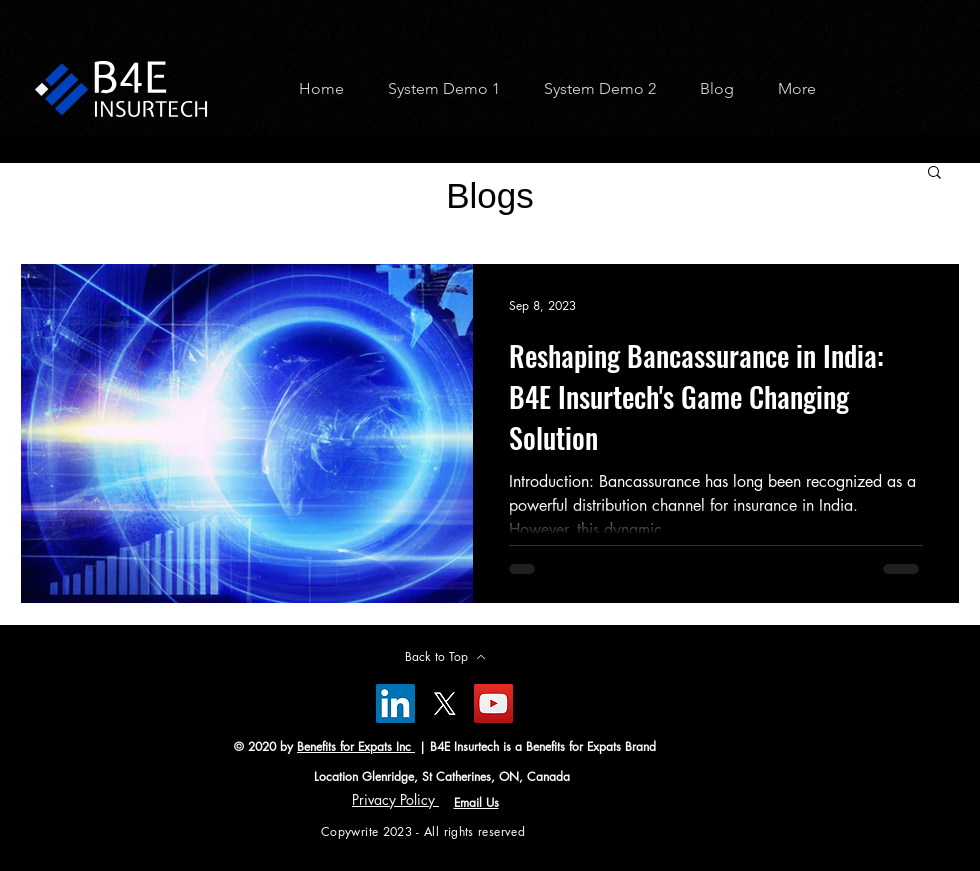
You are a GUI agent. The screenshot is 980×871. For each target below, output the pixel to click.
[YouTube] (493, 703)
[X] (444, 703)
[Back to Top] (445, 657)
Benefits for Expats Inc (356, 746)
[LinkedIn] (395, 703)
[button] (437, 88)
